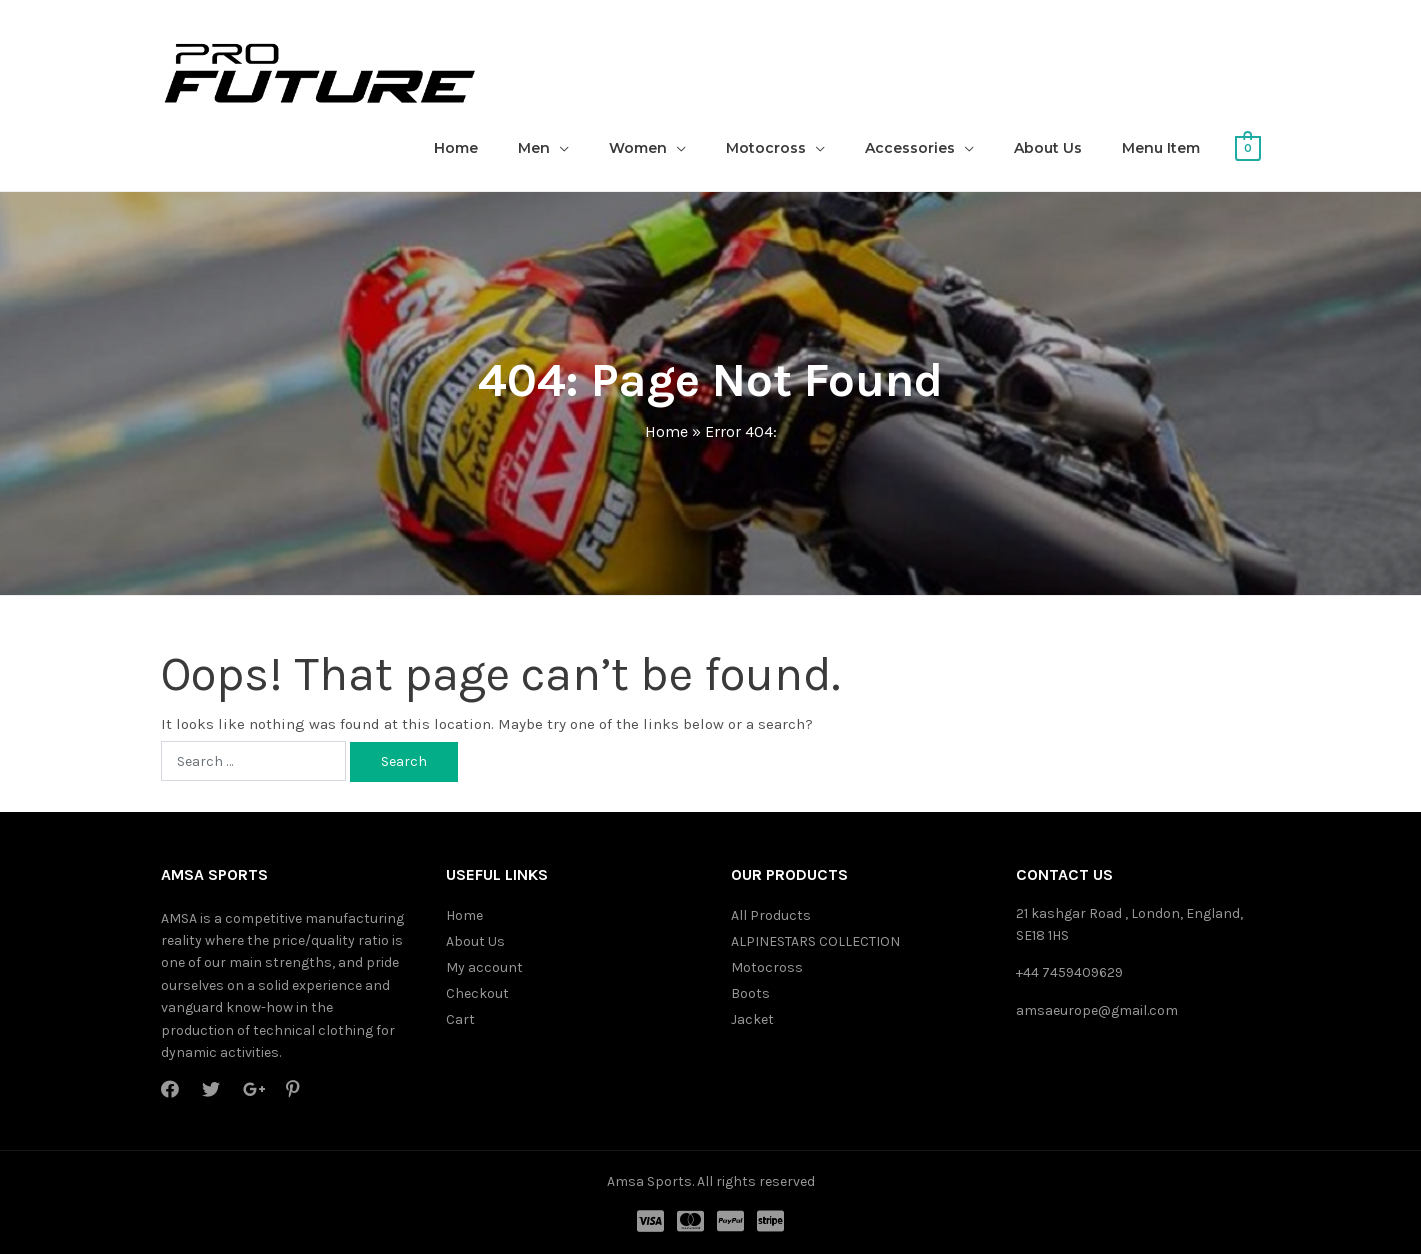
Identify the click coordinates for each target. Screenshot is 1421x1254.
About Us (1048, 148)
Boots (750, 993)
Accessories (910, 148)
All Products (771, 915)
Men (534, 148)
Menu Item (1161, 148)
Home (456, 148)
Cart (460, 1019)
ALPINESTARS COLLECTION (815, 941)
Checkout (477, 993)
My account (484, 967)
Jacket (752, 1019)
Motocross (766, 148)
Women (638, 148)
